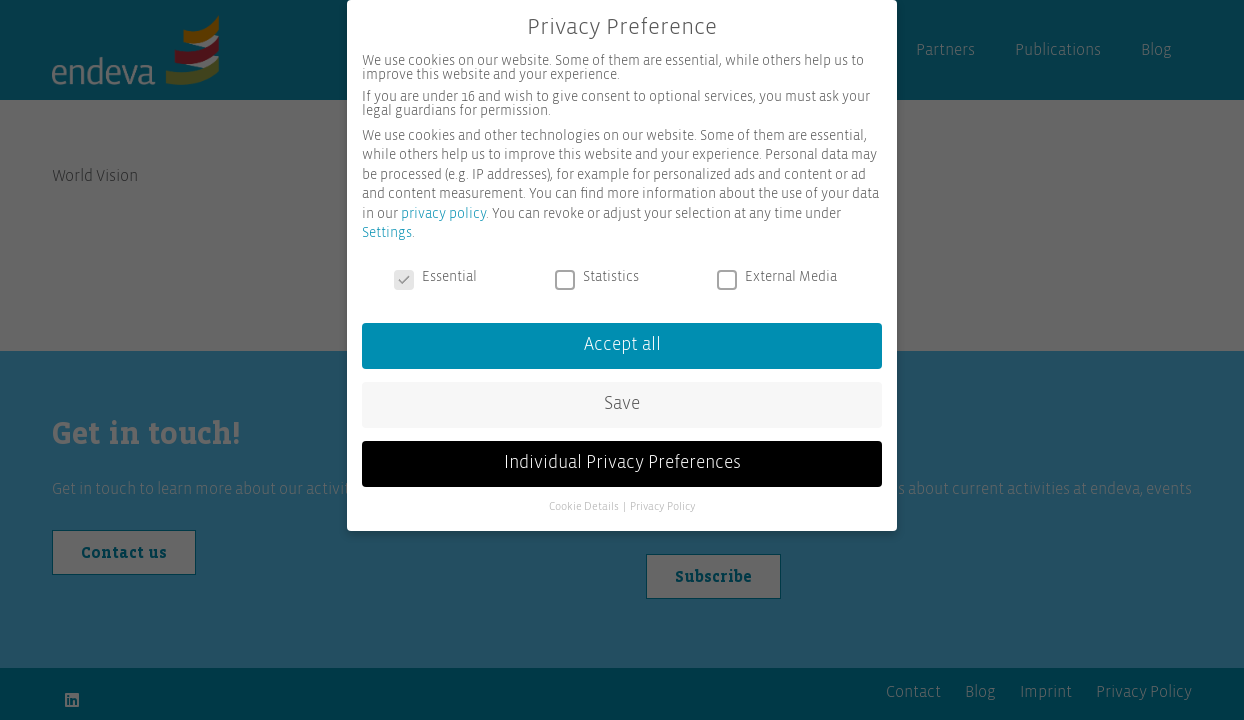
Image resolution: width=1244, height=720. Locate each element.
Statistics (597, 270)
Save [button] (622, 397)
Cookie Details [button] (585, 500)
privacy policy (443, 207)
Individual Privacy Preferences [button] (622, 456)
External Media (777, 270)
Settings (387, 226)
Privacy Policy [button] (663, 500)
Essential (435, 270)
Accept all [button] (622, 338)
